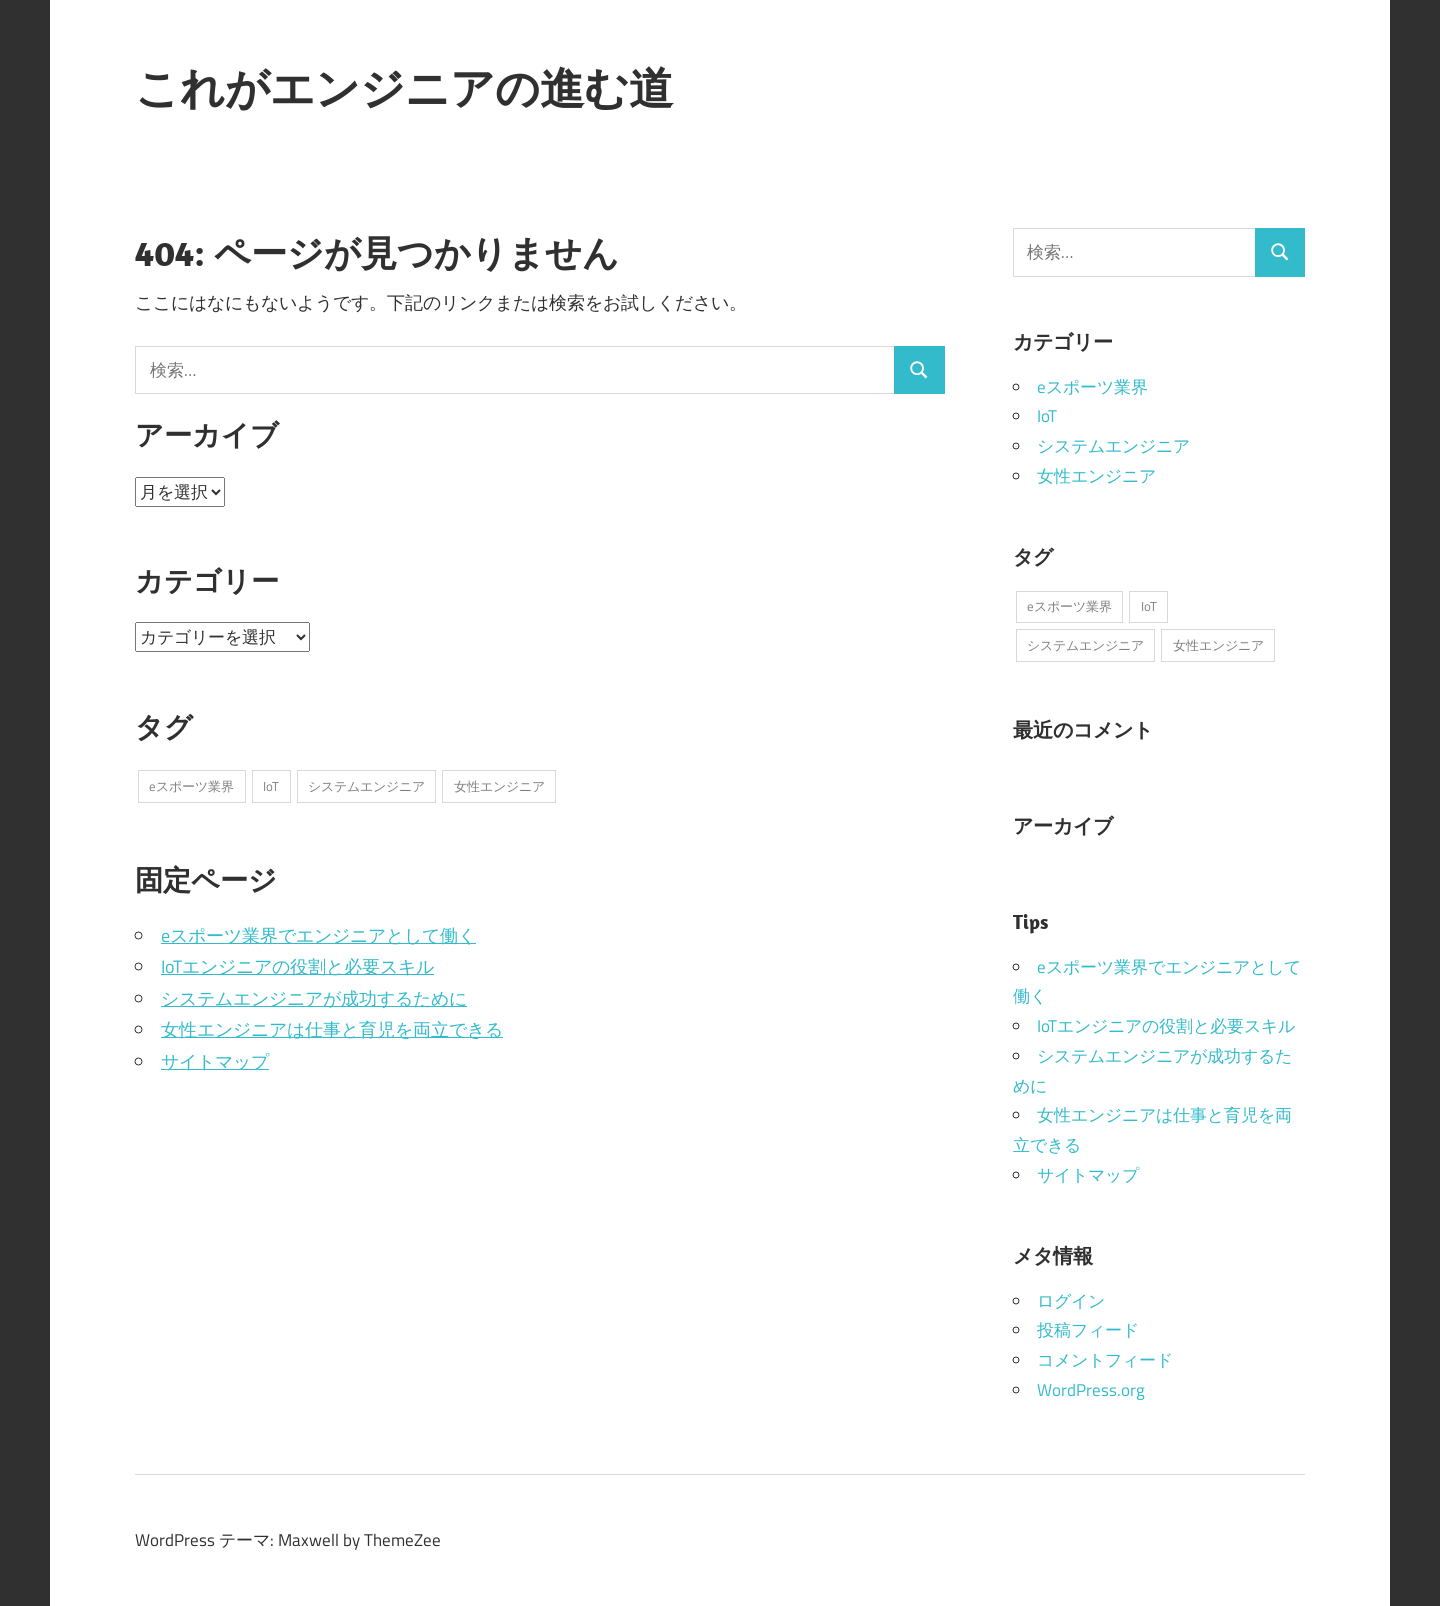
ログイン (1071, 1301)
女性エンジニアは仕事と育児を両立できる (332, 1029)
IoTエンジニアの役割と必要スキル (297, 966)
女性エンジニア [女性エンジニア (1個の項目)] (499, 786)
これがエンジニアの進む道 (404, 88)
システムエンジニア (1113, 446)
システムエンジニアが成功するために (314, 998)
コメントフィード (1105, 1360)
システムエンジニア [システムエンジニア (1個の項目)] (366, 786)
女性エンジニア (1096, 476)
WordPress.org (1091, 1390)
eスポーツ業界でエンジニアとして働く (318, 935)
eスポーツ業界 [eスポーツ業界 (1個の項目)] (191, 786)
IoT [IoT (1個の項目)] (271, 786)
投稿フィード (1088, 1330)
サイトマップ (215, 1061)
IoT (1047, 416)
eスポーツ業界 (1092, 387)
